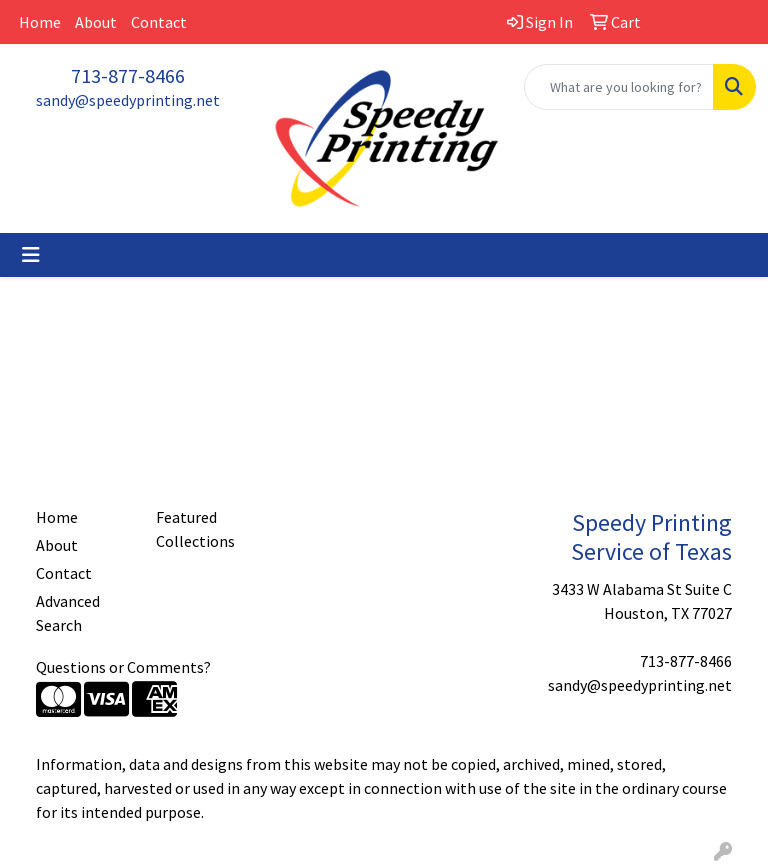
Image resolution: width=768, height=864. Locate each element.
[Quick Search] (619, 87)
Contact (159, 22)
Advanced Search (68, 613)
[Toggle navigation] (31, 255)
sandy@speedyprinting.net (128, 100)
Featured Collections (195, 529)
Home (40, 22)
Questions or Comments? (123, 667)
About (96, 22)
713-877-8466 (128, 75)
